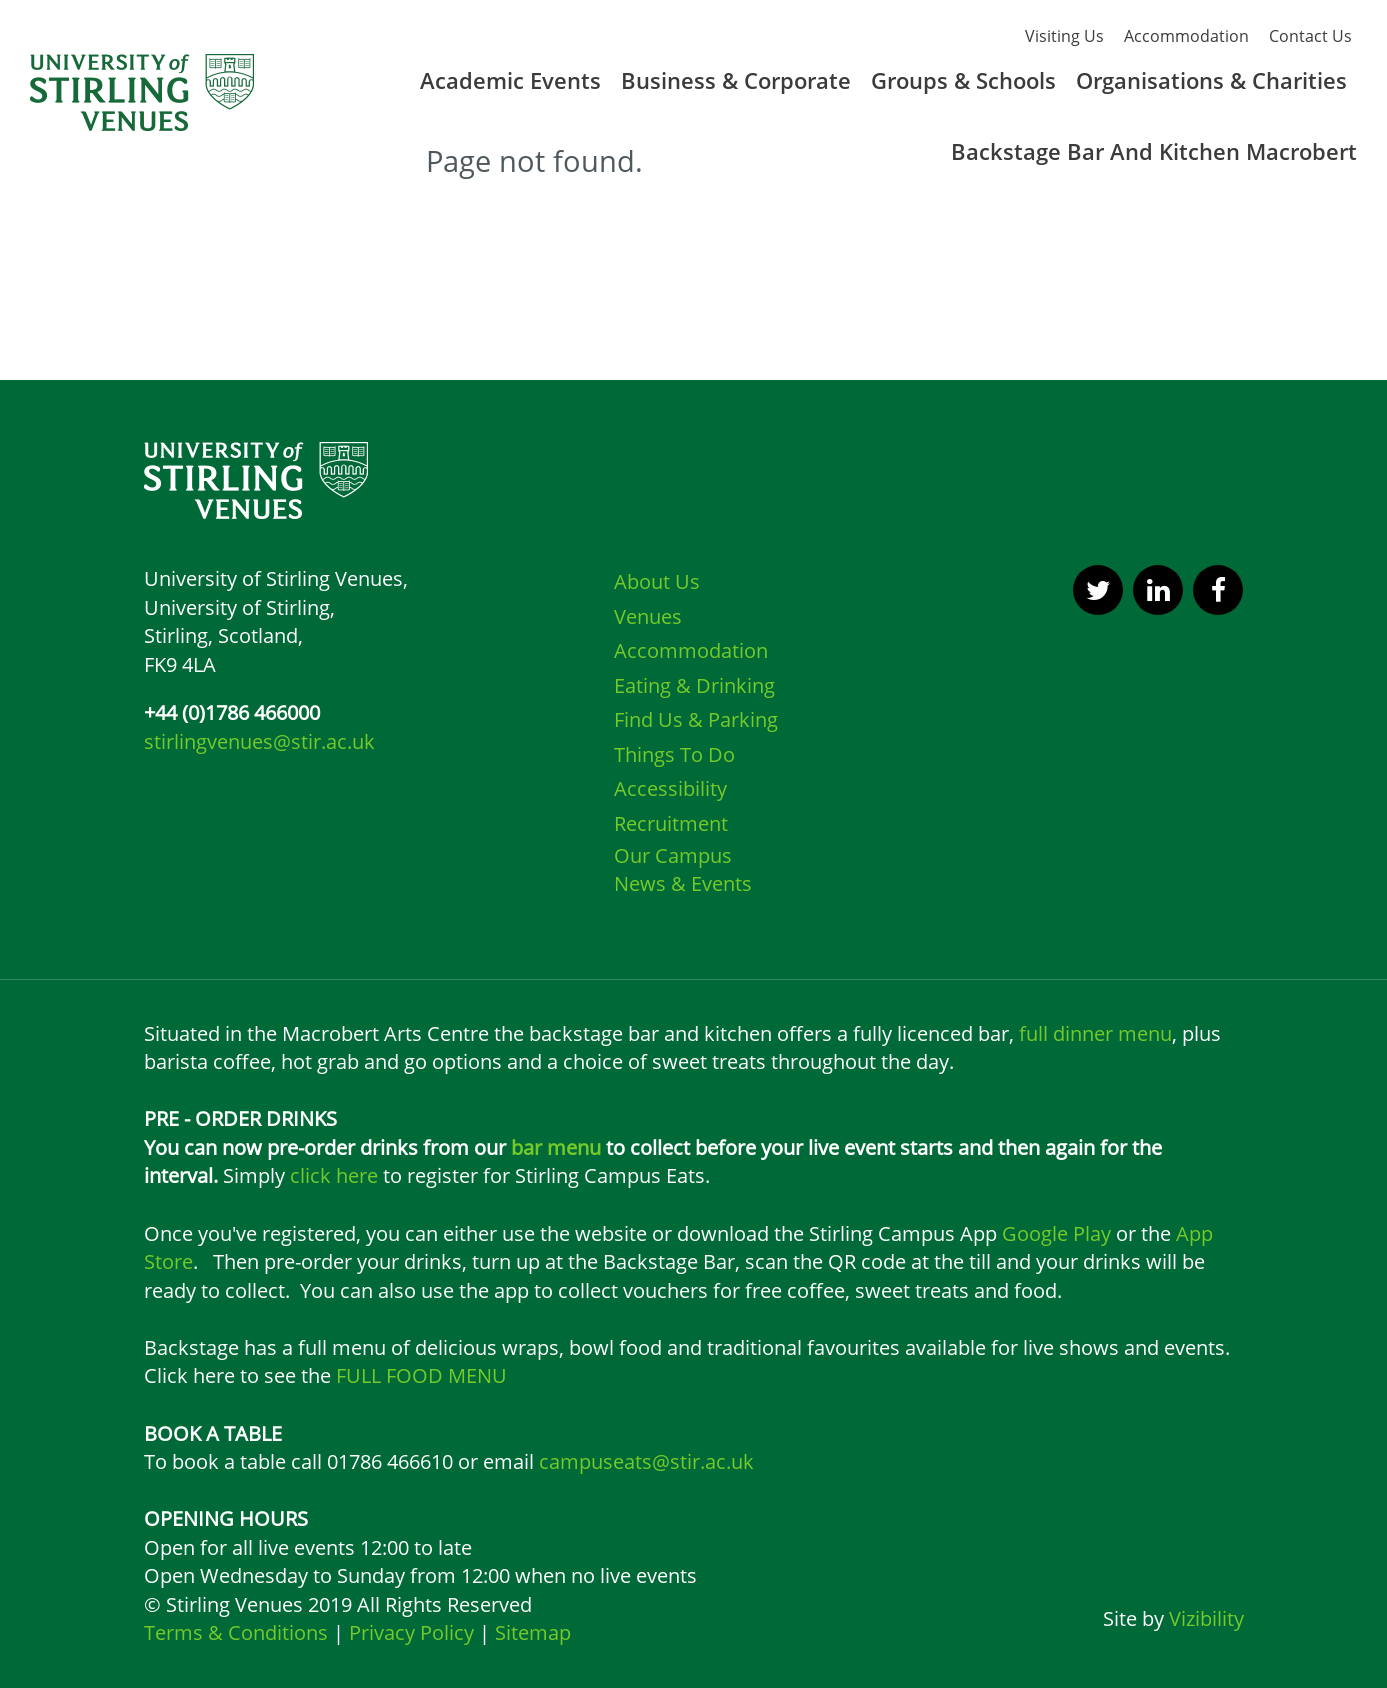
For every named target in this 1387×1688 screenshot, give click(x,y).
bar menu (556, 1147)
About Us (657, 581)
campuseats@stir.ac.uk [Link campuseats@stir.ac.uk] (646, 1461)
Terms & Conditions (238, 1632)
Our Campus (673, 855)
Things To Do (674, 754)
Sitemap (530, 1632)
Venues (648, 616)
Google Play (1056, 1233)
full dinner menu (1095, 1033)
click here (334, 1175)
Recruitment (671, 823)
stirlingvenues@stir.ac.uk (259, 741)
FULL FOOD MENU (421, 1375)
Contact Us (1310, 36)
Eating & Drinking (694, 685)
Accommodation (1186, 36)
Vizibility (1206, 1618)
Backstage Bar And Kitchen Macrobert (1154, 151)
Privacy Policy (411, 1632)
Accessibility (670, 788)
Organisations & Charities (1211, 80)
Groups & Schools (963, 80)
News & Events (683, 883)
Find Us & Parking (696, 719)
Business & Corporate (736, 80)
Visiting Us (1064, 36)
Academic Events (510, 80)
